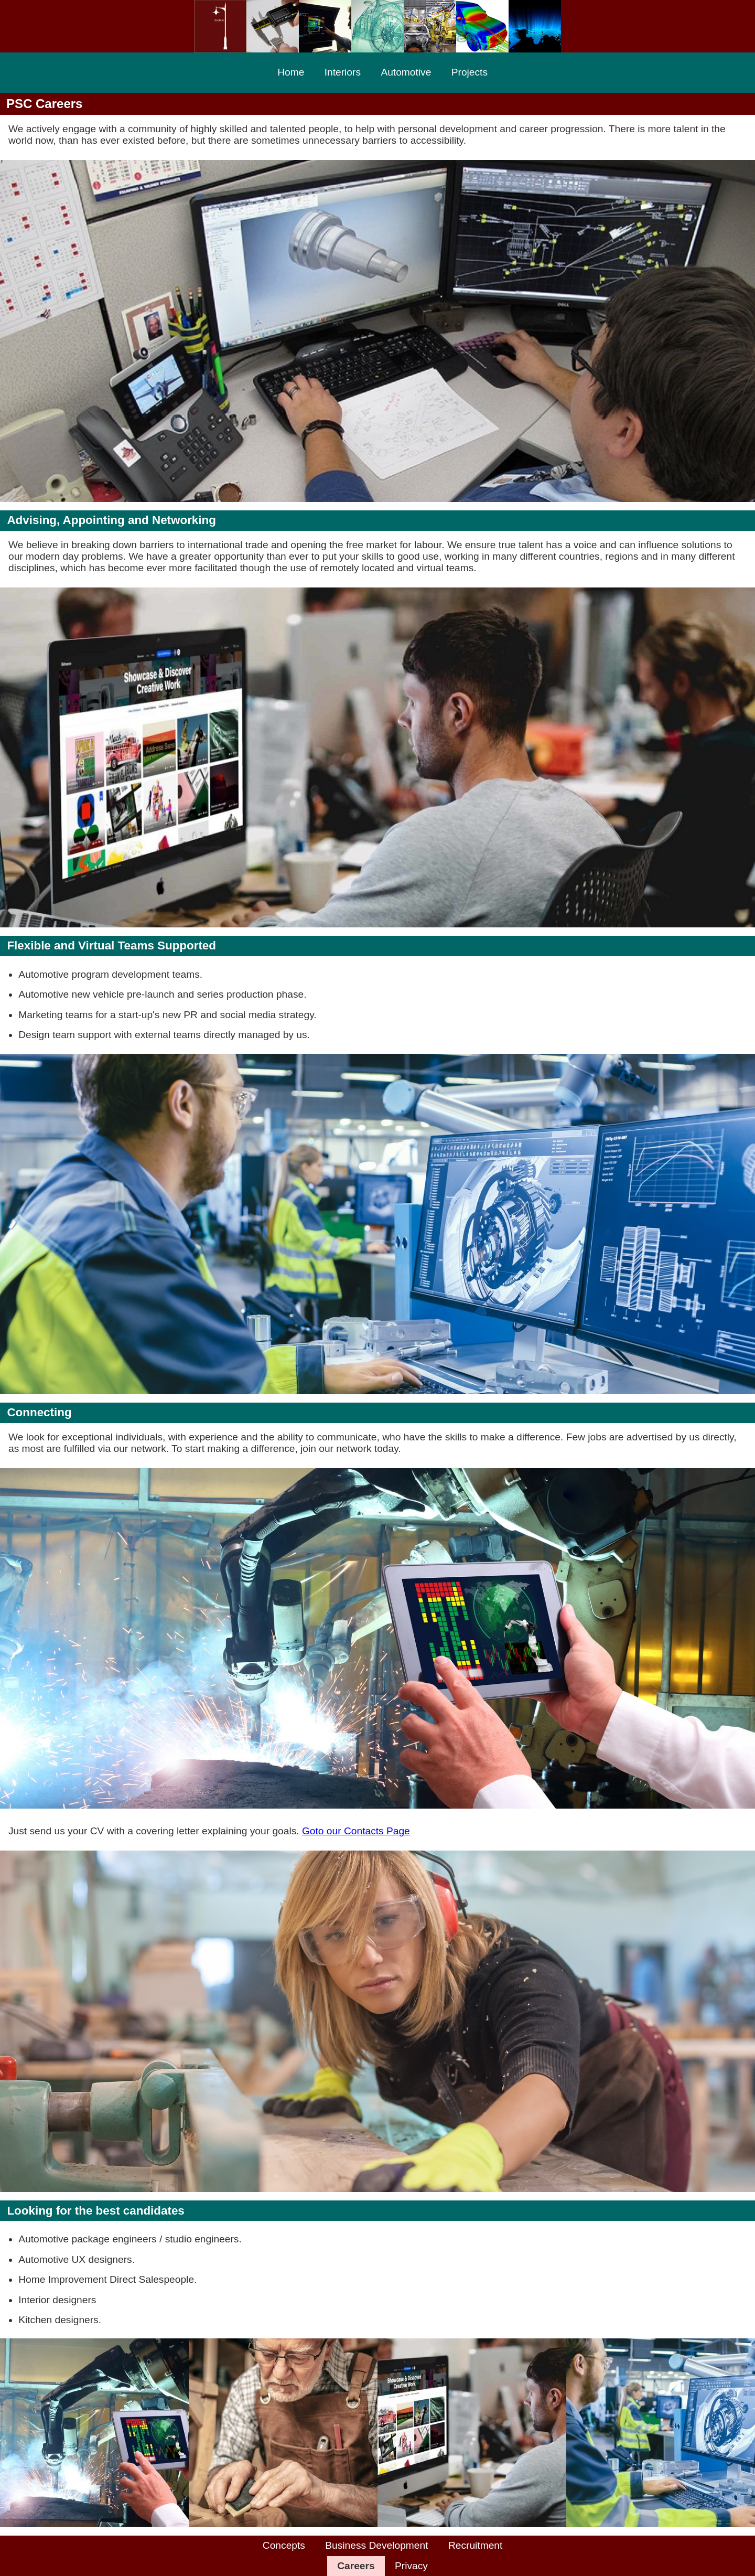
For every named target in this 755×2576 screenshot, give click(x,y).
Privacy (411, 2565)
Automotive (406, 72)
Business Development (376, 2545)
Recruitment (475, 2545)
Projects (469, 72)
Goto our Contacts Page (356, 1830)
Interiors (343, 72)
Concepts (284, 2545)
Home (290, 72)
